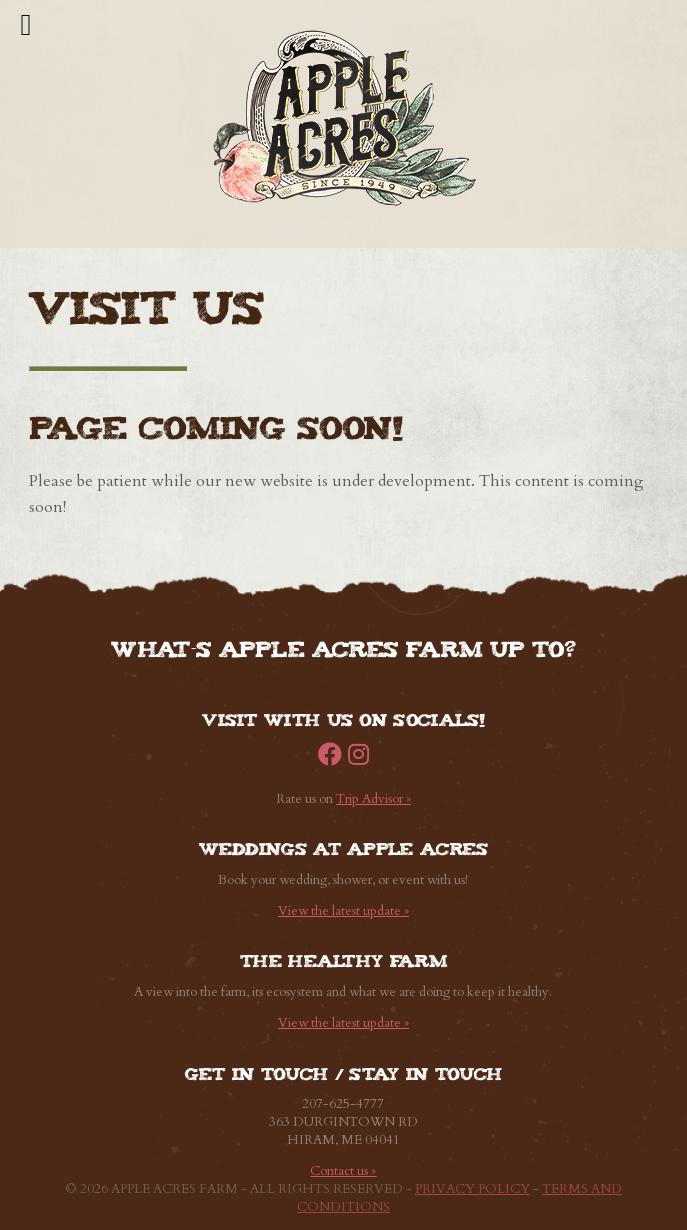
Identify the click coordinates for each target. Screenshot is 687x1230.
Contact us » (343, 1171)
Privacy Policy (472, 1189)
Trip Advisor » (373, 799)
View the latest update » (343, 911)
